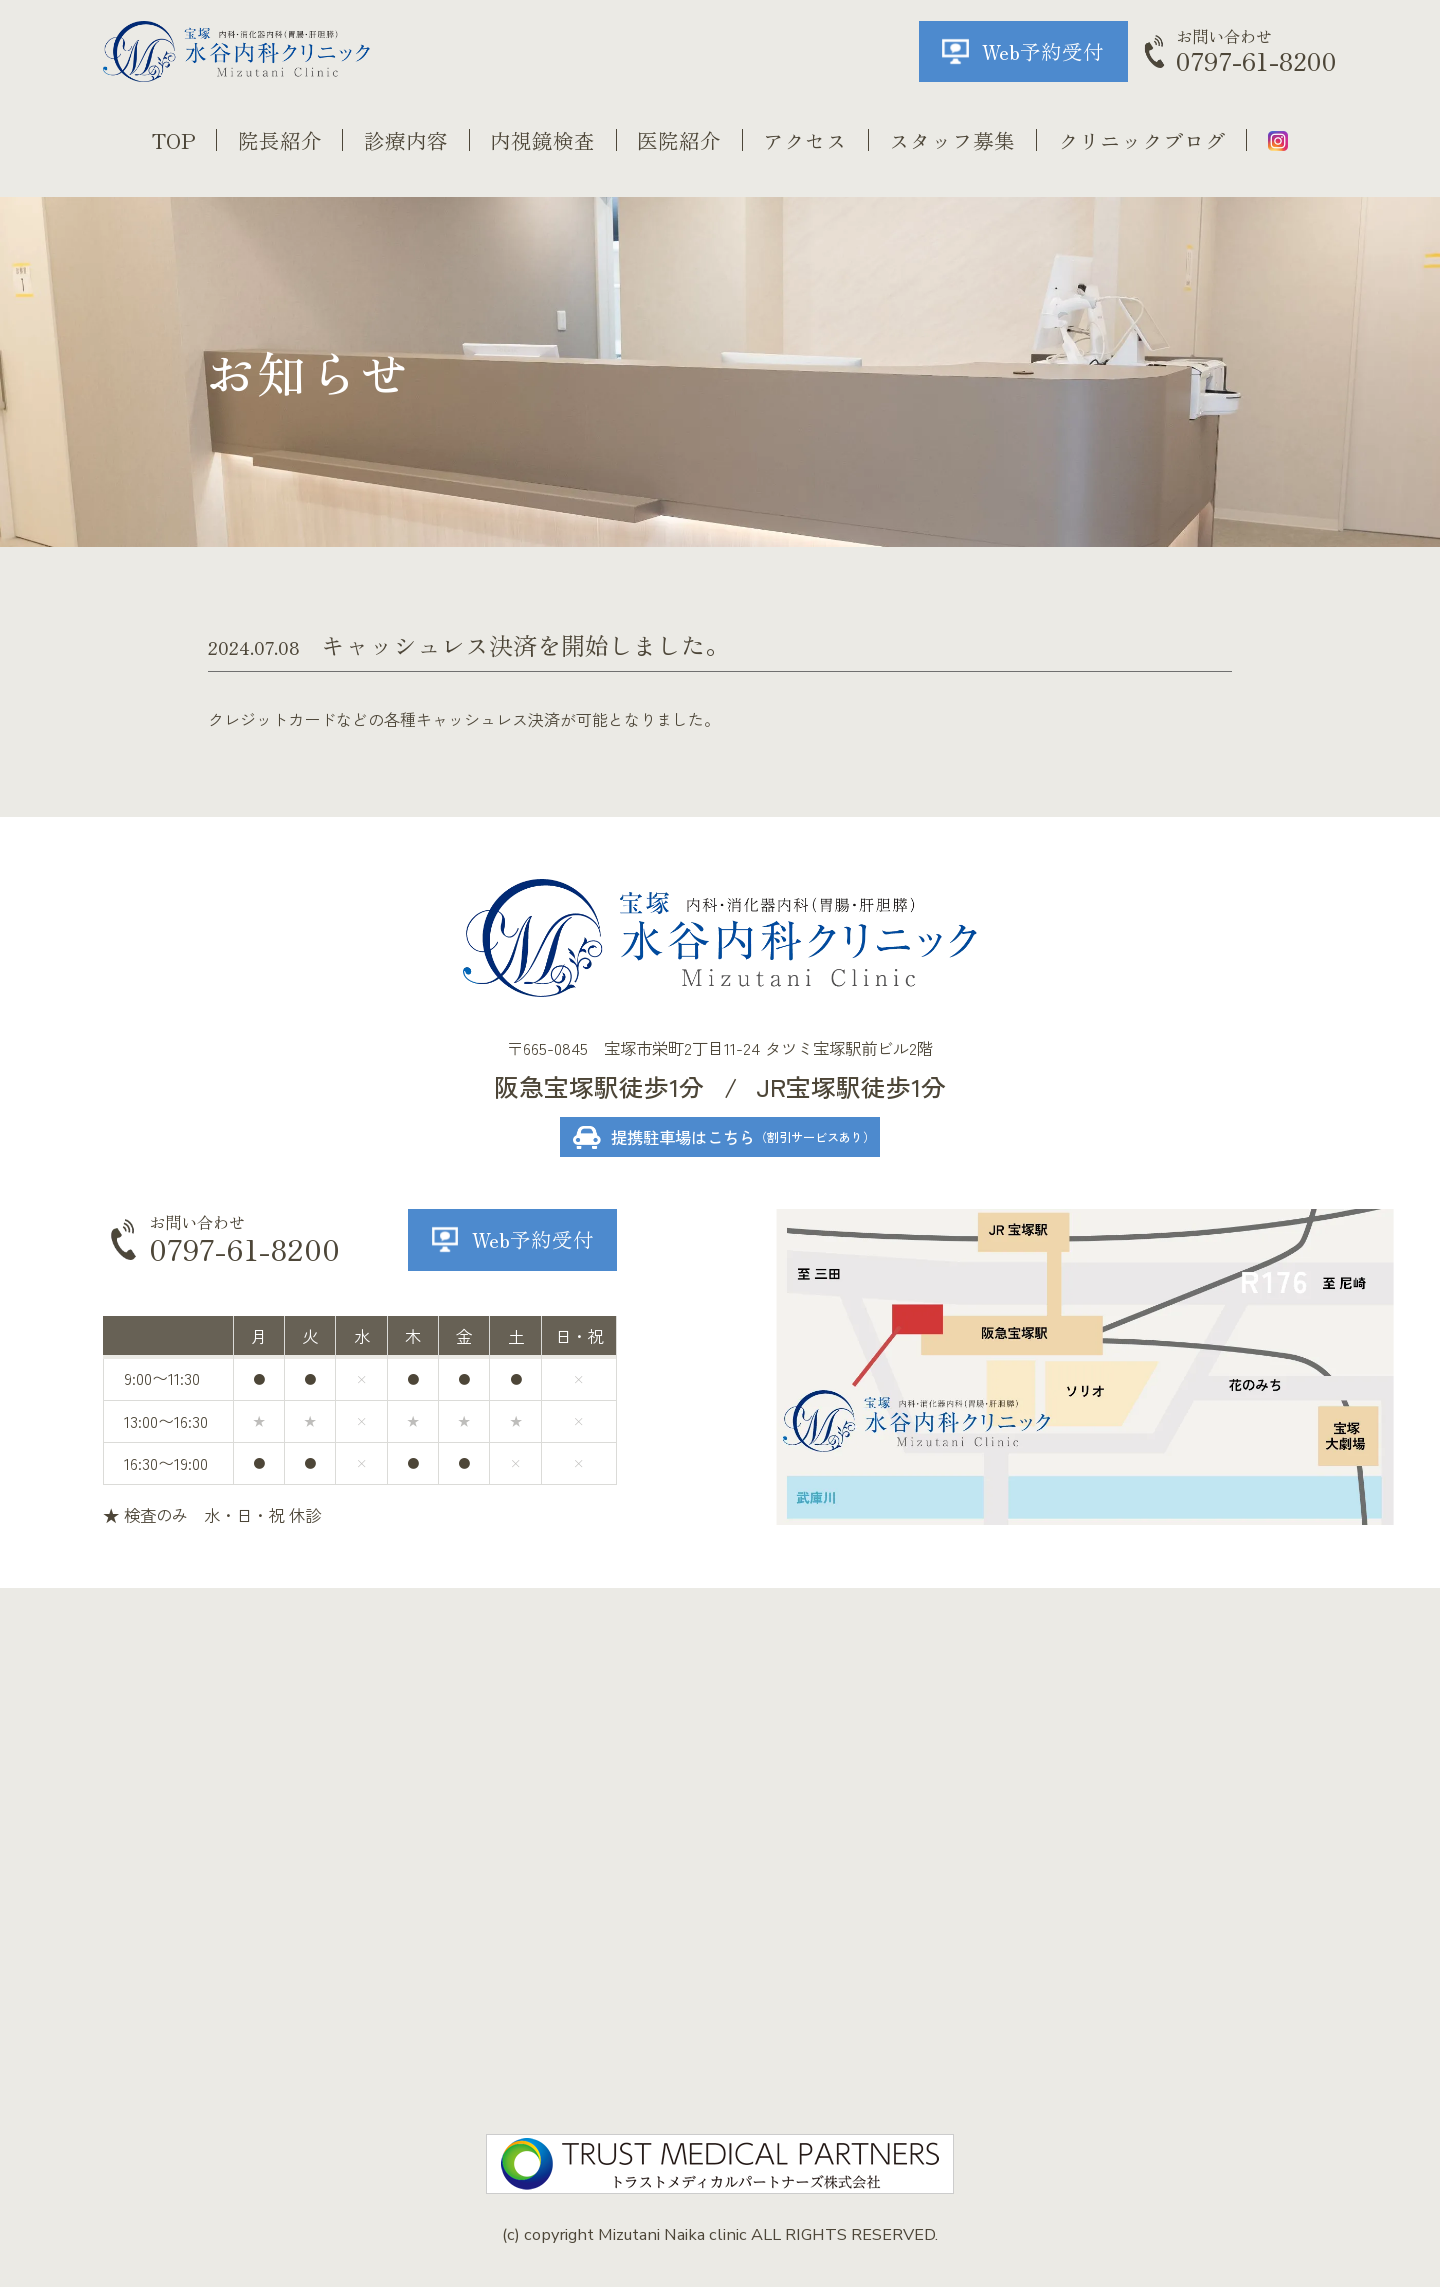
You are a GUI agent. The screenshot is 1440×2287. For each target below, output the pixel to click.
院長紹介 (280, 140)
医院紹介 (679, 140)
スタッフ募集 (952, 140)
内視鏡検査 (542, 140)
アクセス (805, 140)
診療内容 (406, 140)
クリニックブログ (1142, 140)
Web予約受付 (1043, 51)
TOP (174, 140)
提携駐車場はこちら (743, 1137)
